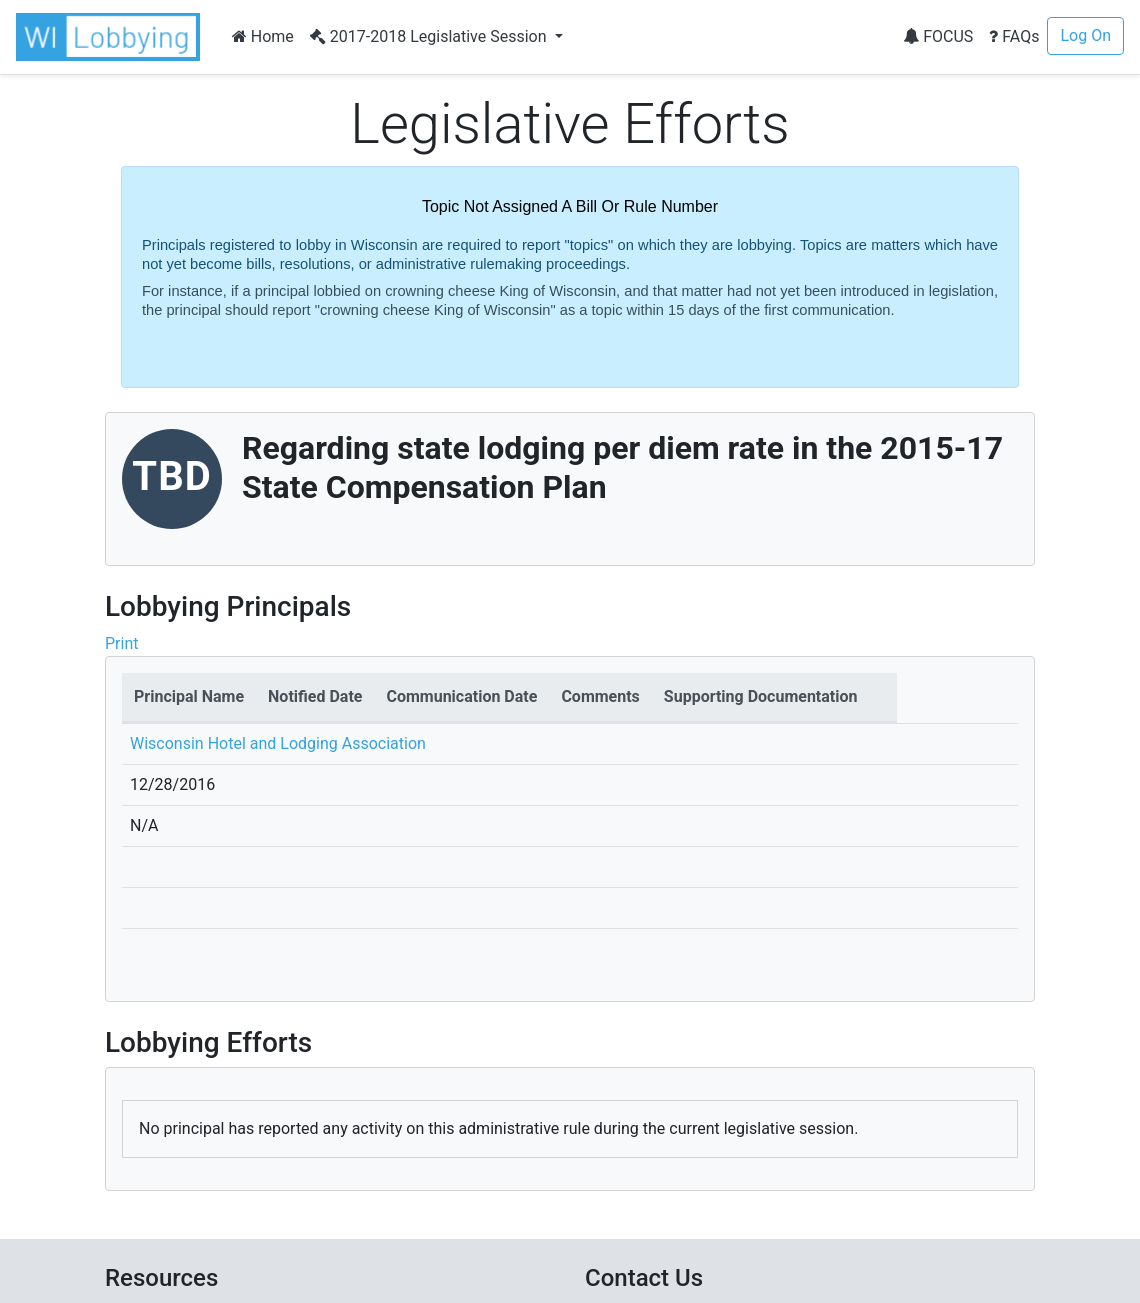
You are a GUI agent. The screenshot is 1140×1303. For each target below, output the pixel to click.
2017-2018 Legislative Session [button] (430, 36)
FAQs (1014, 36)
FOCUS (938, 36)
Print (121, 643)
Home (263, 36)
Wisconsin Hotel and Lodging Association (278, 743)
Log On (1085, 35)
